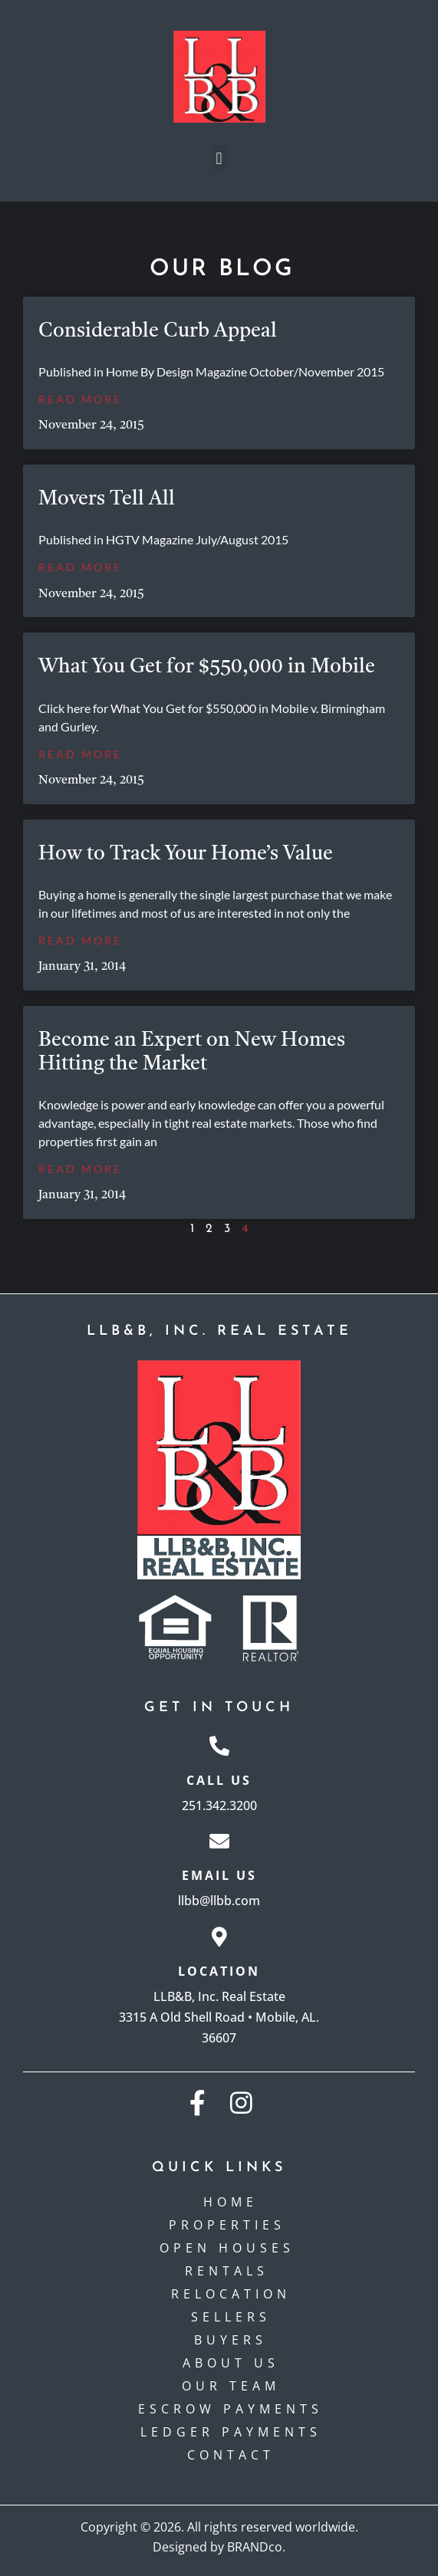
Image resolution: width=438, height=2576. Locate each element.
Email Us (219, 1875)
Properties (231, 2224)
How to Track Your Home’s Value (185, 854)
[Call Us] (219, 1746)
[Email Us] (219, 1841)
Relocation (231, 2293)
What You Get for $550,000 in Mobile (206, 667)
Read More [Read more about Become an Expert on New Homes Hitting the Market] (80, 1168)
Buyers (230, 2339)
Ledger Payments (230, 2431)
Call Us (219, 1780)
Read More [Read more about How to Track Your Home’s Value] (80, 940)
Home (230, 2201)
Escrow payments (230, 2408)
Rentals (230, 2270)
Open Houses (231, 2247)
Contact (231, 2454)
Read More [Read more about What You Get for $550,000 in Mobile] (80, 754)
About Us (231, 2362)
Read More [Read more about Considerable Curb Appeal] (80, 399)
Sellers (231, 2316)
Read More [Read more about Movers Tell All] (80, 566)
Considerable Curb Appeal (157, 331)
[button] (219, 158)
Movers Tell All (106, 499)
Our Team (231, 2385)
